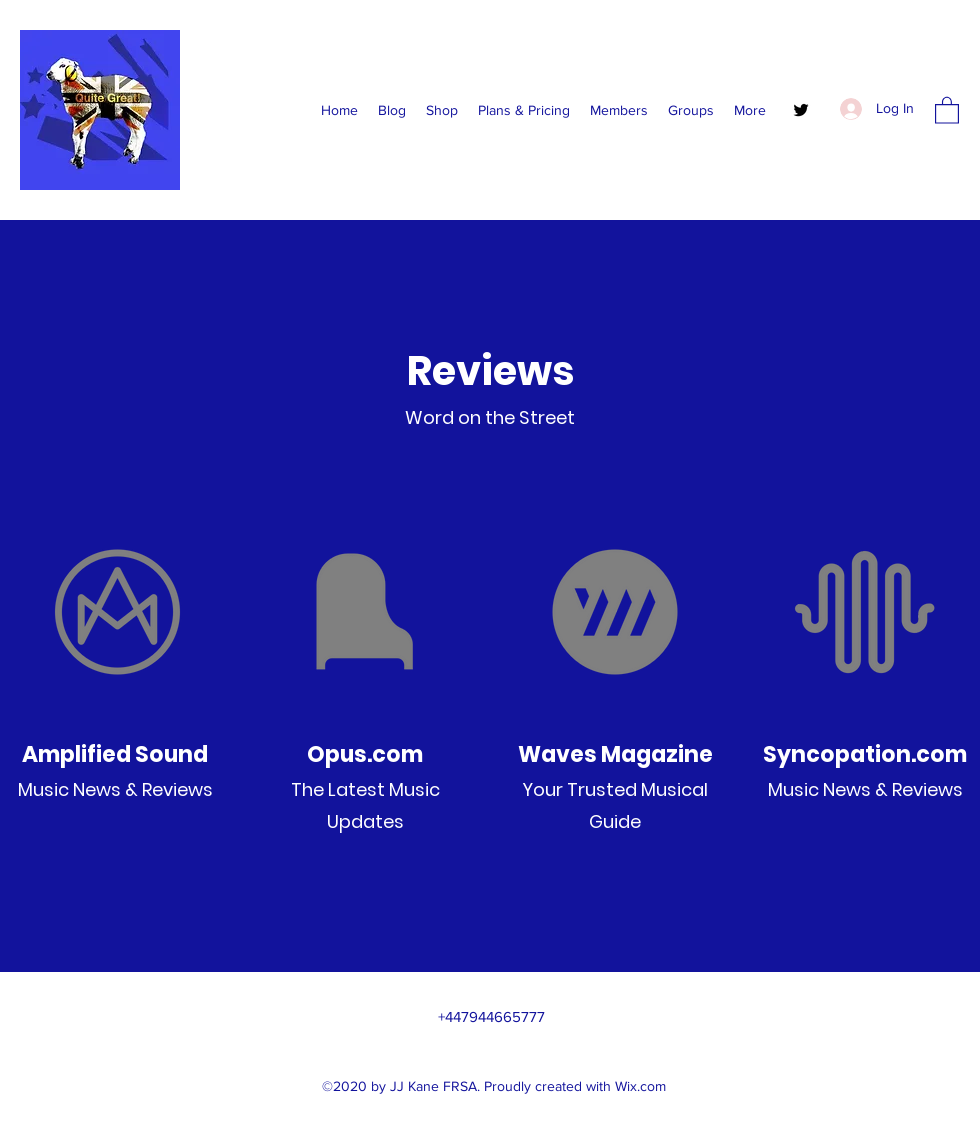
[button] (947, 109)
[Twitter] (801, 110)
